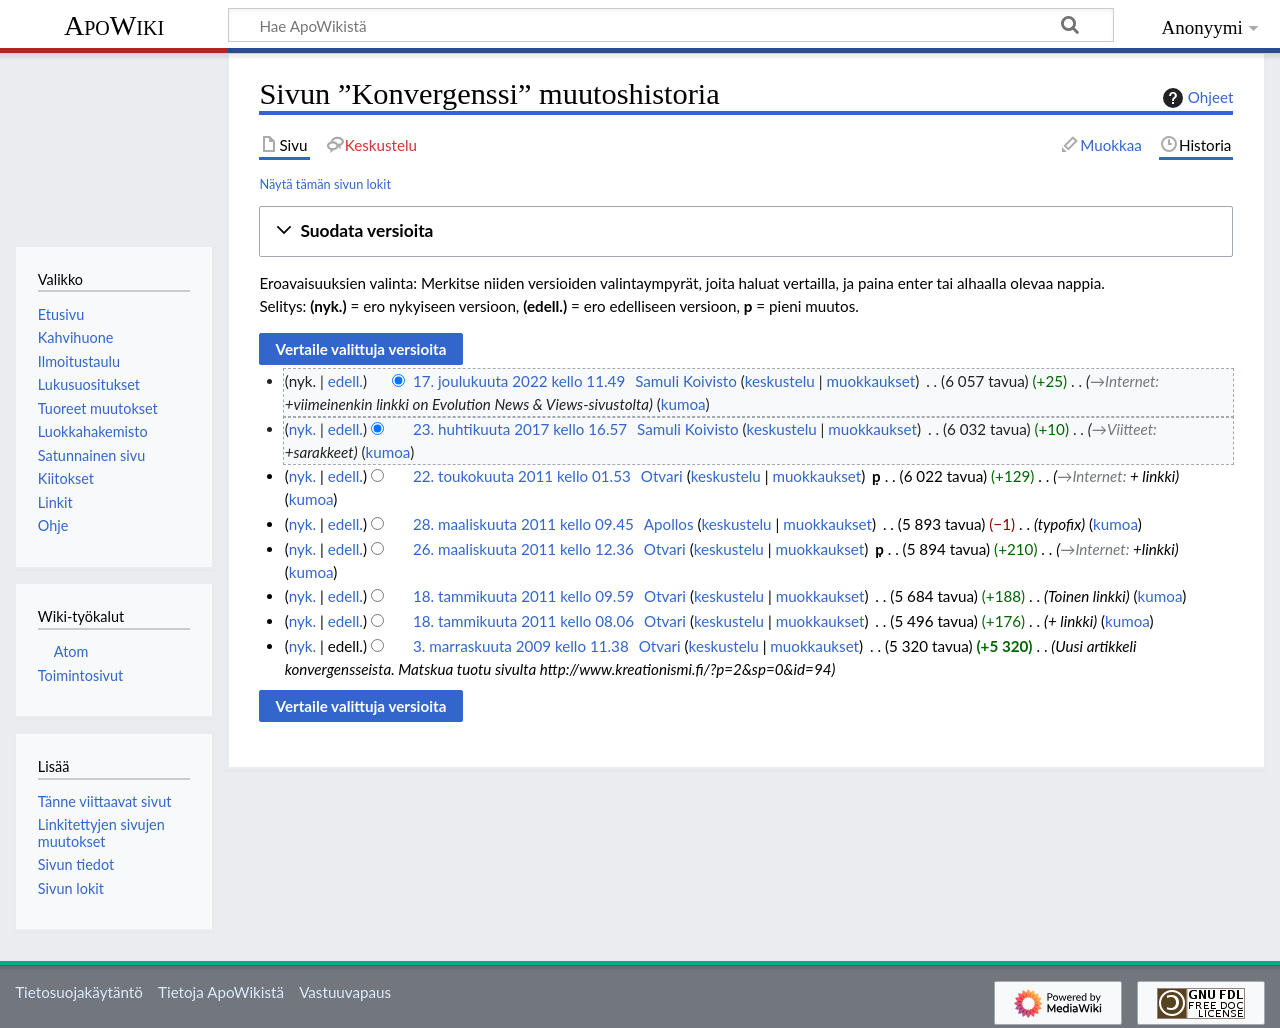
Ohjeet (1196, 98)
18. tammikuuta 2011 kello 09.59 (523, 596)
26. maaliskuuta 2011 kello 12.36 (523, 549)
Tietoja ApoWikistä (221, 992)
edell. (345, 381)
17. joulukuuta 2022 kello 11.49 (519, 381)
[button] (746, 231)
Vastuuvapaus (345, 992)
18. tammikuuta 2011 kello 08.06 (523, 621)
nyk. (302, 429)
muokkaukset (870, 381)
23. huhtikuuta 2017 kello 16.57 (520, 429)
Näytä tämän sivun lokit (325, 184)
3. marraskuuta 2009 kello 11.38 (521, 646)
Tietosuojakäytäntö (79, 992)
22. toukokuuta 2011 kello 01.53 (522, 476)
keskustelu (780, 381)
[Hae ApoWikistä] (671, 25)
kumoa (683, 404)
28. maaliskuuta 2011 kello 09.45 (523, 524)
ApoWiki (114, 25)
